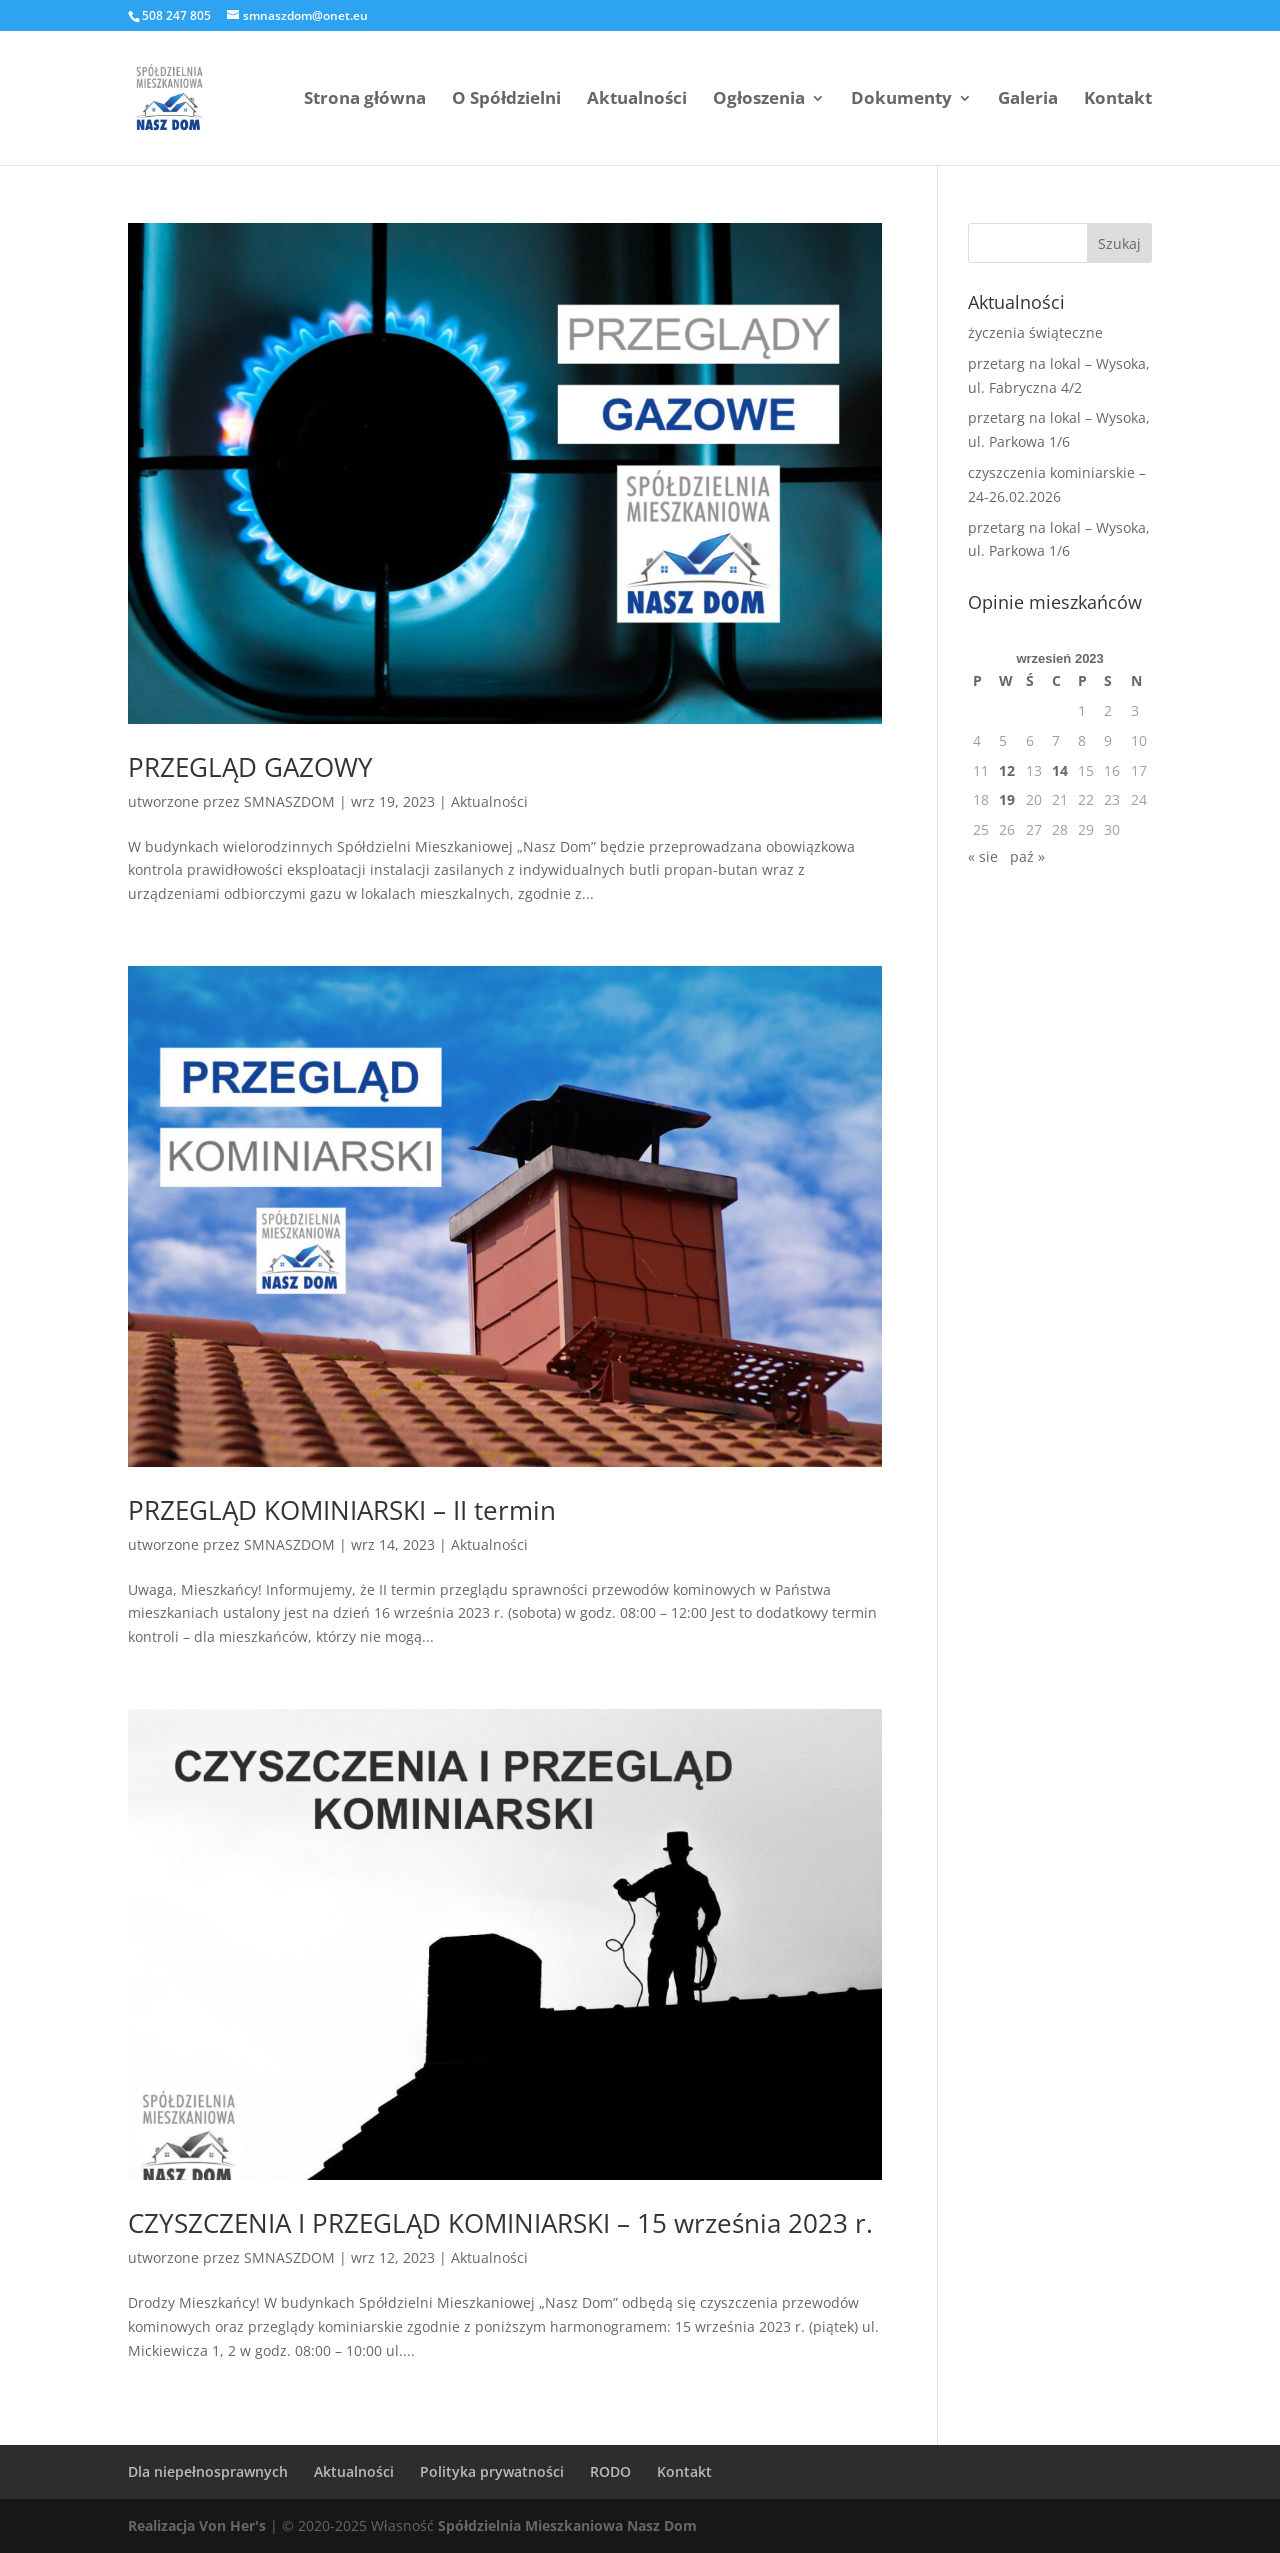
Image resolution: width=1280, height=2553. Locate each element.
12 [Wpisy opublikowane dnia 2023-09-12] (1007, 770)
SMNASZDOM (289, 801)
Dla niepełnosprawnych (208, 2471)
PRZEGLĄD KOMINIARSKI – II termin (342, 1510)
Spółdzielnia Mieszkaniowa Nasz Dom (567, 2525)
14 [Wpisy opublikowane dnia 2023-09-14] (1060, 770)
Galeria (1028, 100)
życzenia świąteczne (1035, 332)
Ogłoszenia (759, 100)
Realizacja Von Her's (197, 2525)
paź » (1027, 856)
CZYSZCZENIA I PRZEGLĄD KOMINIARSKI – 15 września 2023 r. (500, 2223)
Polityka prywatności (492, 2471)
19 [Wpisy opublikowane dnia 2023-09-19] (1007, 799)
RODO (610, 2471)
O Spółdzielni (506, 100)
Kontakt (1118, 100)
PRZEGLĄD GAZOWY (250, 767)
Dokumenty (901, 100)
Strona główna (365, 100)
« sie (983, 856)
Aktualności (637, 100)
